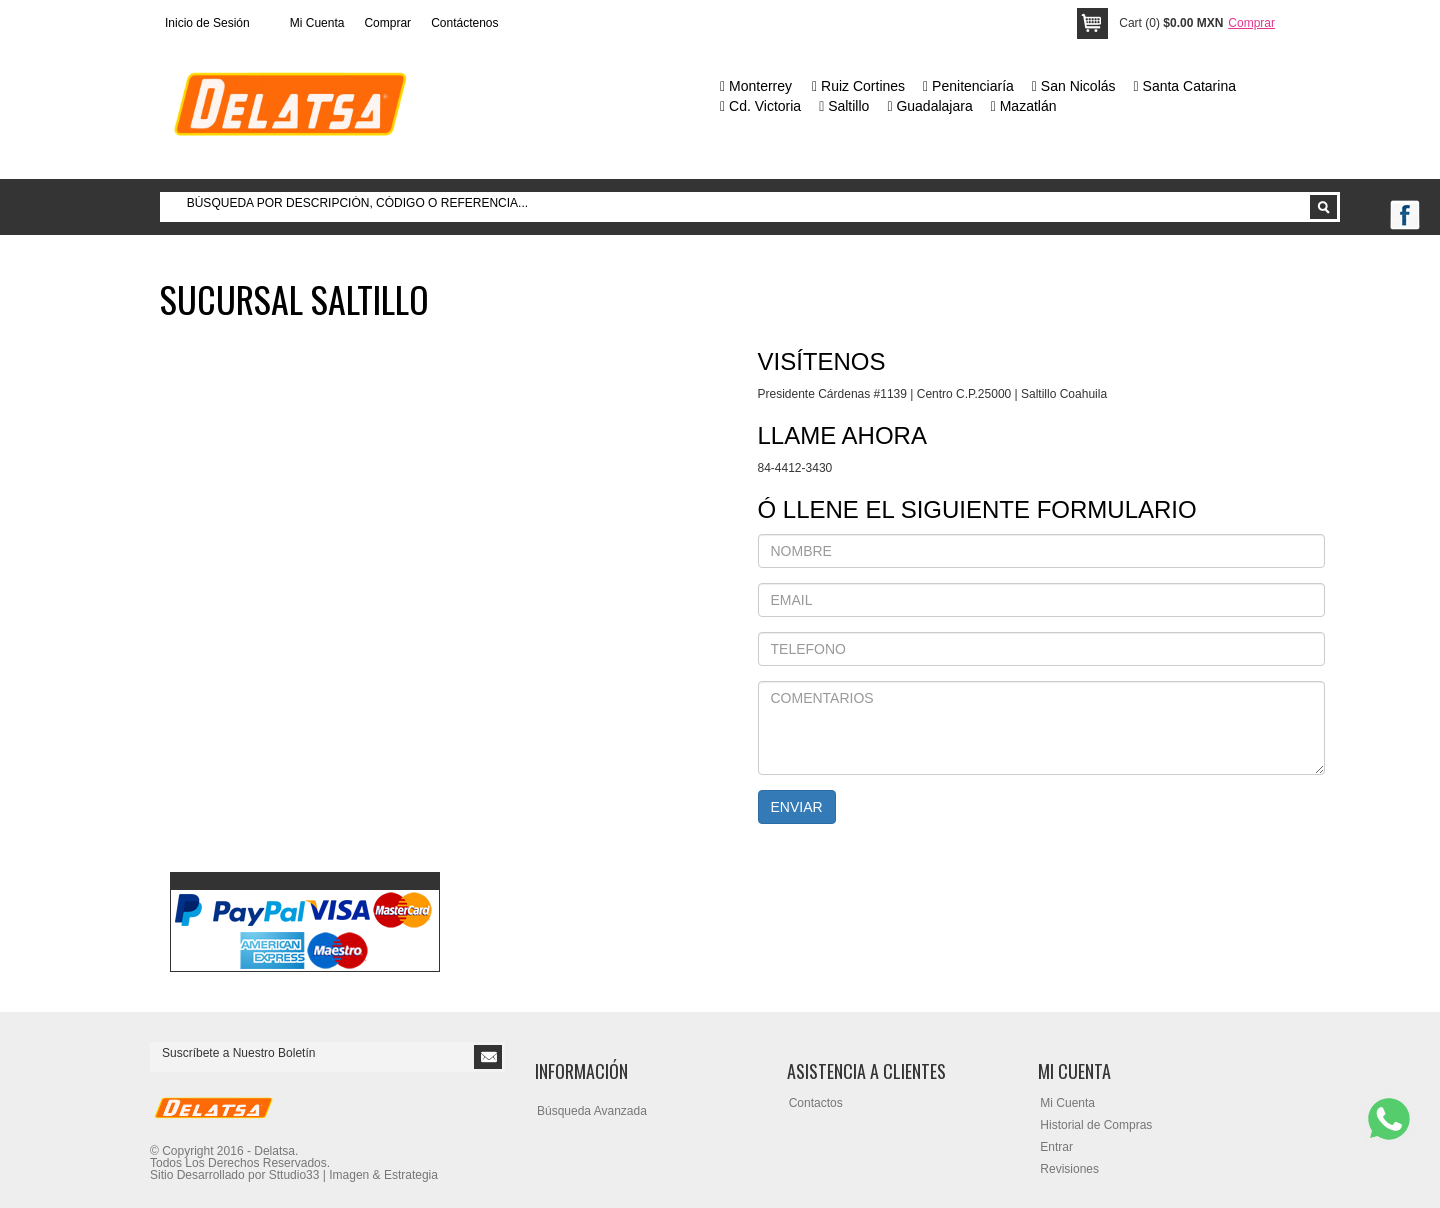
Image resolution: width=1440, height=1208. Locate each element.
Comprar (387, 23)
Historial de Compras (1096, 1125)
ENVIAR (797, 807)
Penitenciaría (968, 86)
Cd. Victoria (760, 106)
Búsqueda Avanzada (592, 1111)
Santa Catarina (1185, 86)
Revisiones (1069, 1169)
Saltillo (844, 106)
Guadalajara (929, 106)
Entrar (1056, 1147)
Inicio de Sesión (207, 23)
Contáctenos (464, 23)
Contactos (816, 1103)
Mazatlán (1024, 106)
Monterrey (756, 86)
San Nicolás (1074, 86)
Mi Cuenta (317, 23)
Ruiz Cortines (858, 86)
